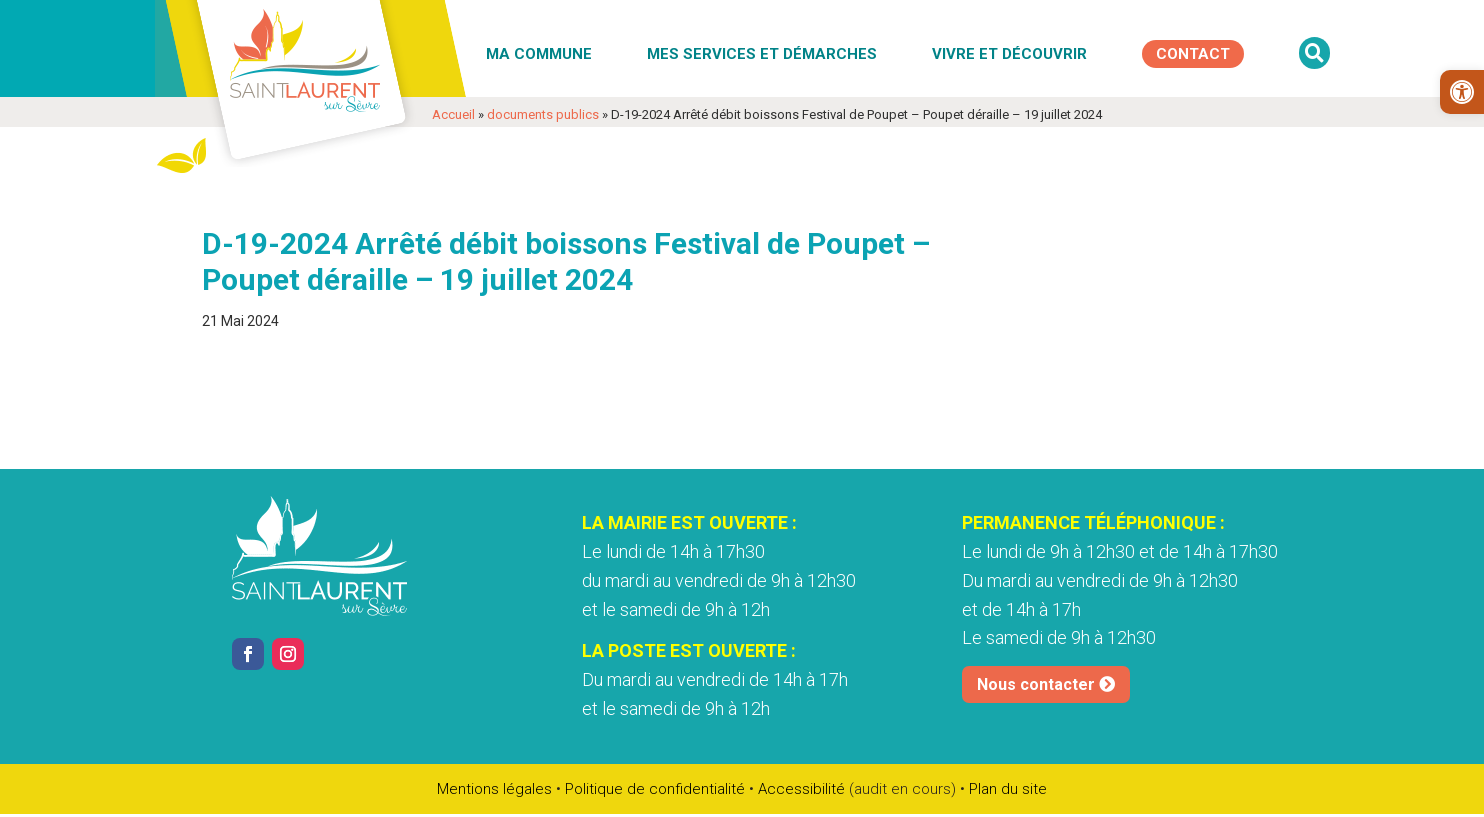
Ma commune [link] (539, 54)
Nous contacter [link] (1036, 684)
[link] (1462, 92)
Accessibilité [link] (801, 789)
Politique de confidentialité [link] (655, 789)
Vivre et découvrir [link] (1009, 54)
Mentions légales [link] (494, 789)
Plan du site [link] (1008, 789)
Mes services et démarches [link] (762, 54)
